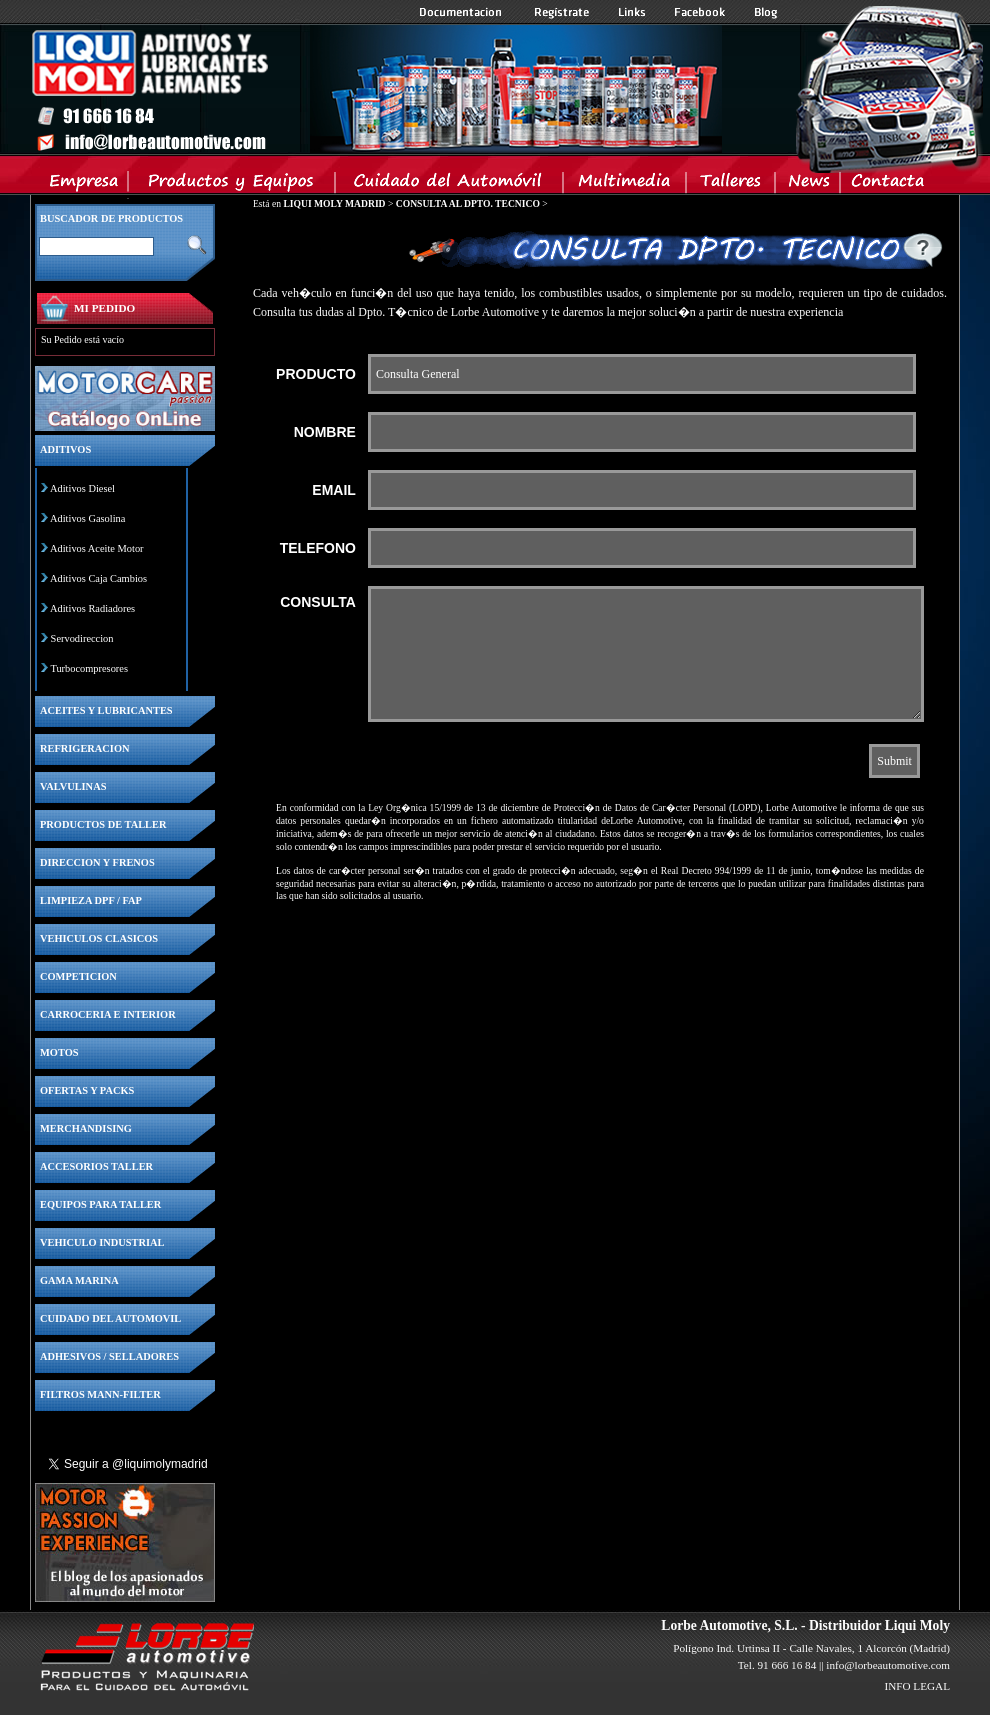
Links (632, 12)
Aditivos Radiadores (92, 608)
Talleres (731, 185)
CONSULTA (318, 602)
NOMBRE (325, 432)
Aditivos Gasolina (87, 518)
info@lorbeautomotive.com (888, 1665)
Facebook (700, 12)
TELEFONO (318, 548)
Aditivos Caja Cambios (98, 578)
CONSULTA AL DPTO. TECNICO (468, 203)
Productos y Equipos (232, 185)
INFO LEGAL (917, 1686)
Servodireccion (82, 638)
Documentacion (462, 12)
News (808, 185)
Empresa (84, 185)
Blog (766, 12)
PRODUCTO (316, 374)
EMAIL (334, 490)
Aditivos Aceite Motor (97, 548)
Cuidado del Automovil (451, 185)
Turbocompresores (89, 668)
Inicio (376, 89)
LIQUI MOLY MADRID (334, 203)
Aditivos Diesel (82, 488)
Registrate (562, 12)
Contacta (887, 185)
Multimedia (625, 185)
